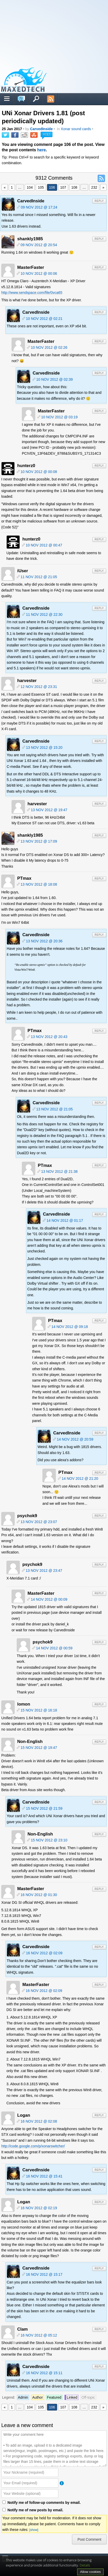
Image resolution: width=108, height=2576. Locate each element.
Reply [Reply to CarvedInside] (99, 201)
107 (63, 187)
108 (74, 187)
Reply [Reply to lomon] (99, 1704)
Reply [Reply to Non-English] (99, 1741)
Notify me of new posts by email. (35, 2510)
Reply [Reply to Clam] (99, 2329)
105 (41, 187)
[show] (33, 2530)
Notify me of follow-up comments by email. (44, 2502)
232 (94, 187)
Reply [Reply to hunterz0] (99, 465)
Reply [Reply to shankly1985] (99, 238)
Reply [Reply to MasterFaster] (99, 267)
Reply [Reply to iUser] (99, 570)
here (41, 150)
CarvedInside (41, 129)
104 (30, 187)
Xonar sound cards (76, 129)
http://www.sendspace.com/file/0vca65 (31, 292)
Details (85, 2565)
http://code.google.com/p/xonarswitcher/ (33, 2146)
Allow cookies (90, 2572)
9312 (46, 134)
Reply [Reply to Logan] (99, 2115)
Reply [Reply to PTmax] (99, 878)
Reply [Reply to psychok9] (99, 1515)
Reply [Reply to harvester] (99, 680)
